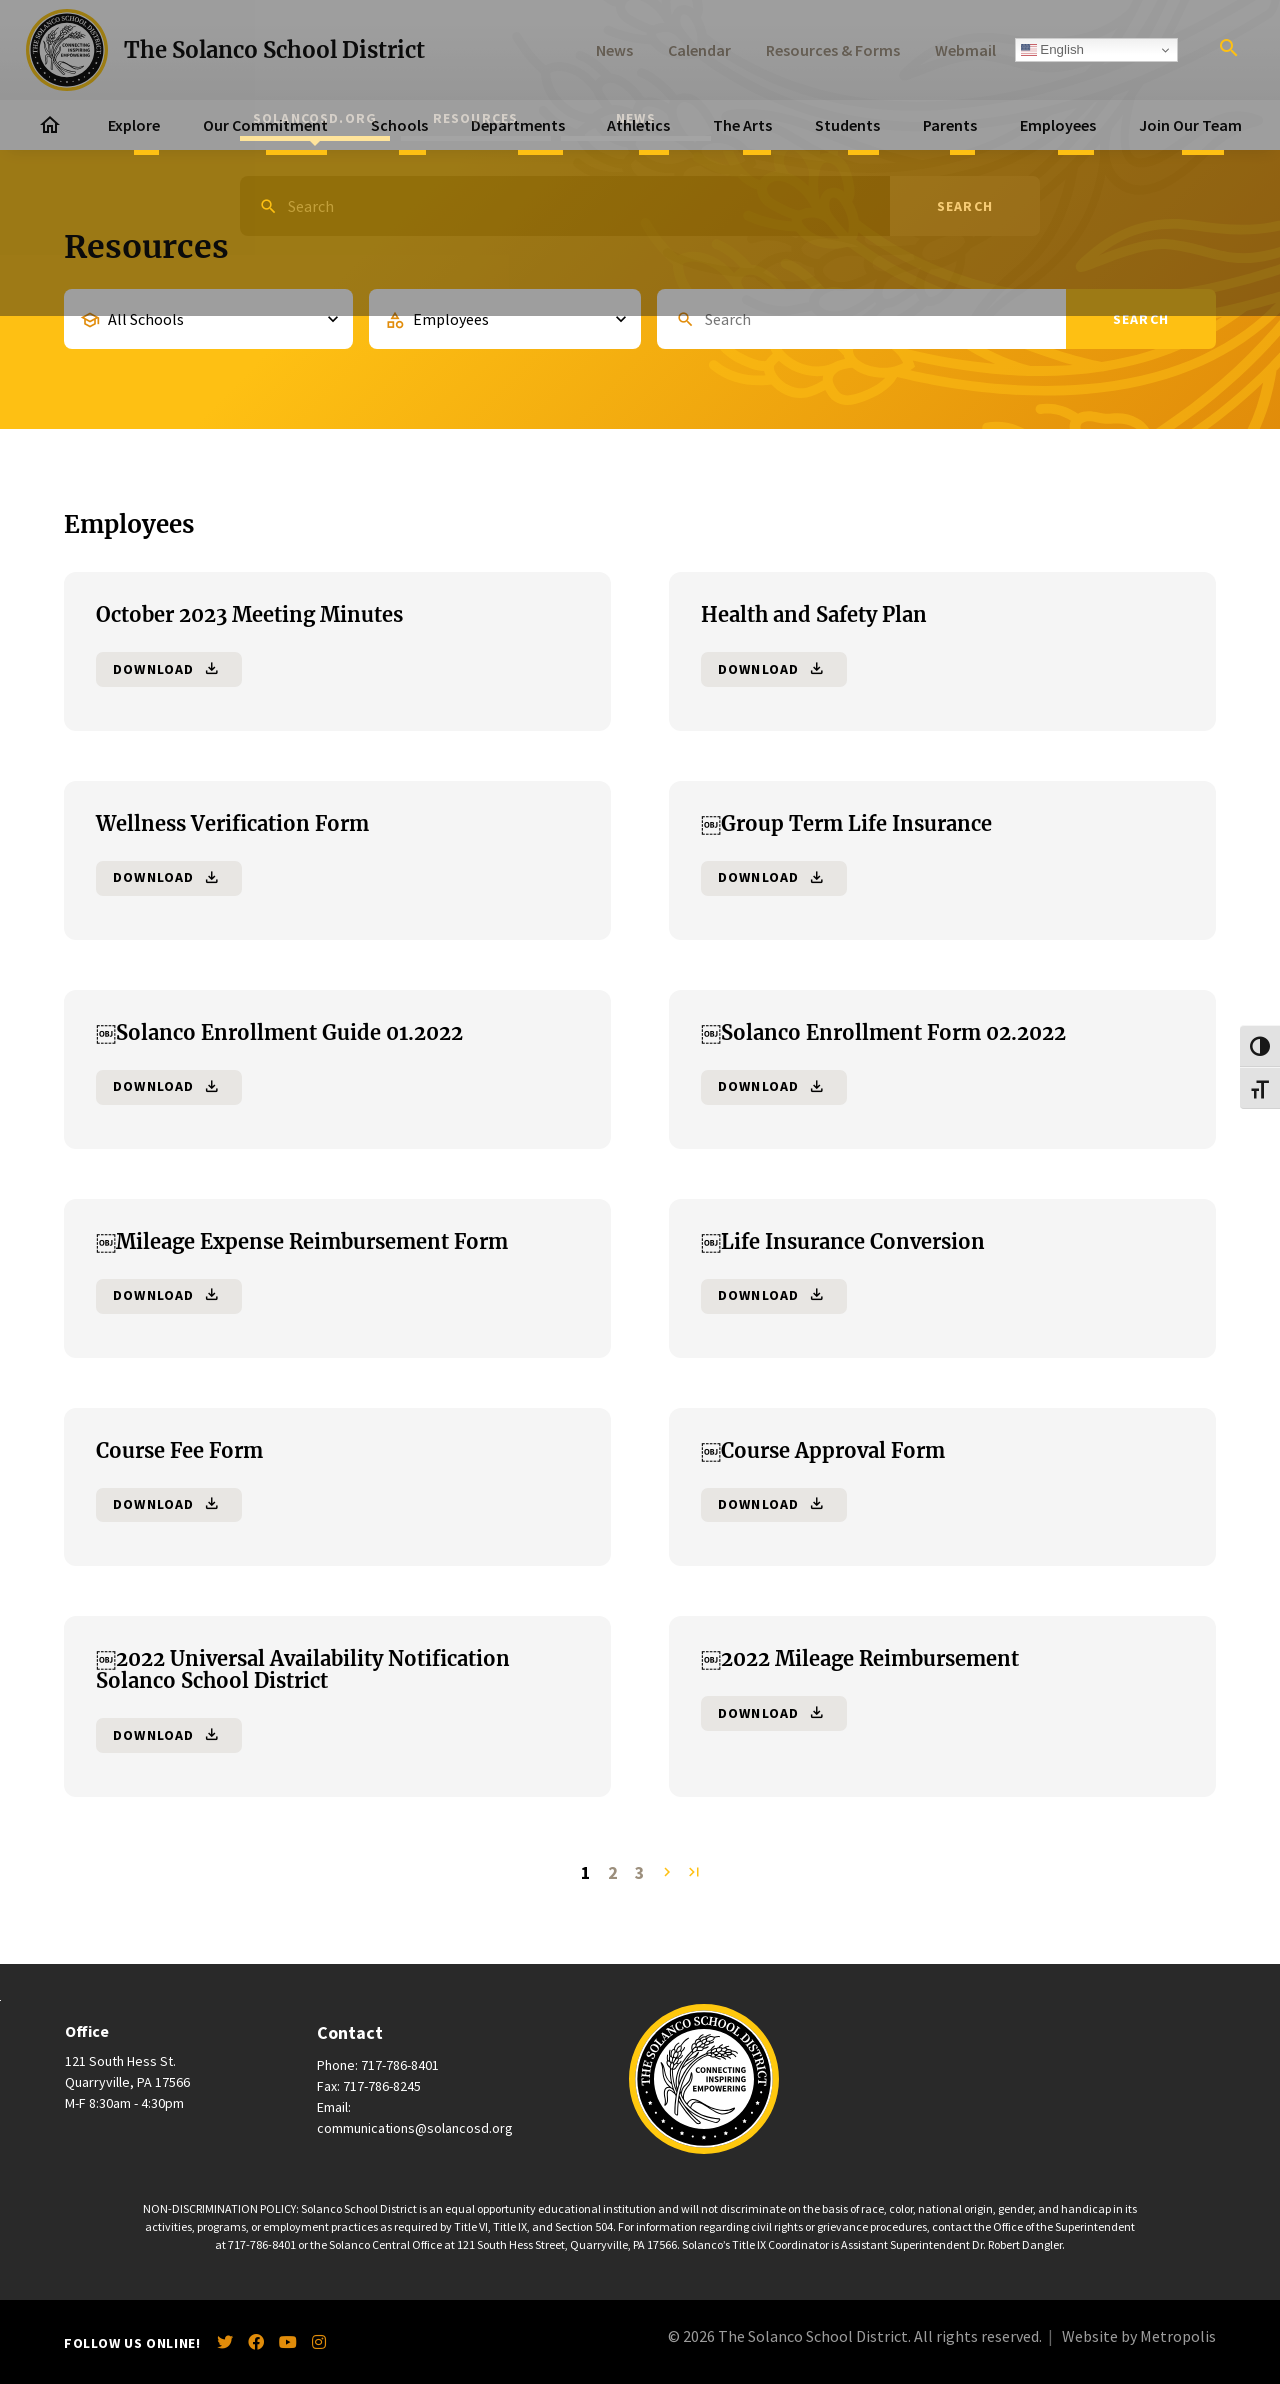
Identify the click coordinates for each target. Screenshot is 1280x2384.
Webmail (965, 50)
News (614, 50)
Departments (518, 125)
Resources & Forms (833, 50)
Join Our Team (1190, 125)
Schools (399, 125)
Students (847, 125)
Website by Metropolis (1139, 2336)
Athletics (638, 125)
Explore (134, 125)
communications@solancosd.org (415, 2128)
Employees (1058, 125)
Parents (950, 125)
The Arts (742, 125)
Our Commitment (265, 125)
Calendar (699, 50)
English (1052, 50)
